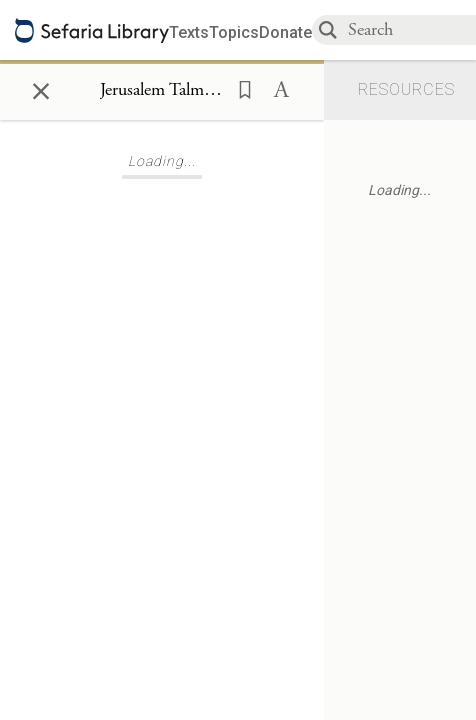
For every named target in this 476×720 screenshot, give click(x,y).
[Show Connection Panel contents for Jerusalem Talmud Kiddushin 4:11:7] (162, 91)
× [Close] (41, 88)
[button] (239, 88)
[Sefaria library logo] (92, 30)
